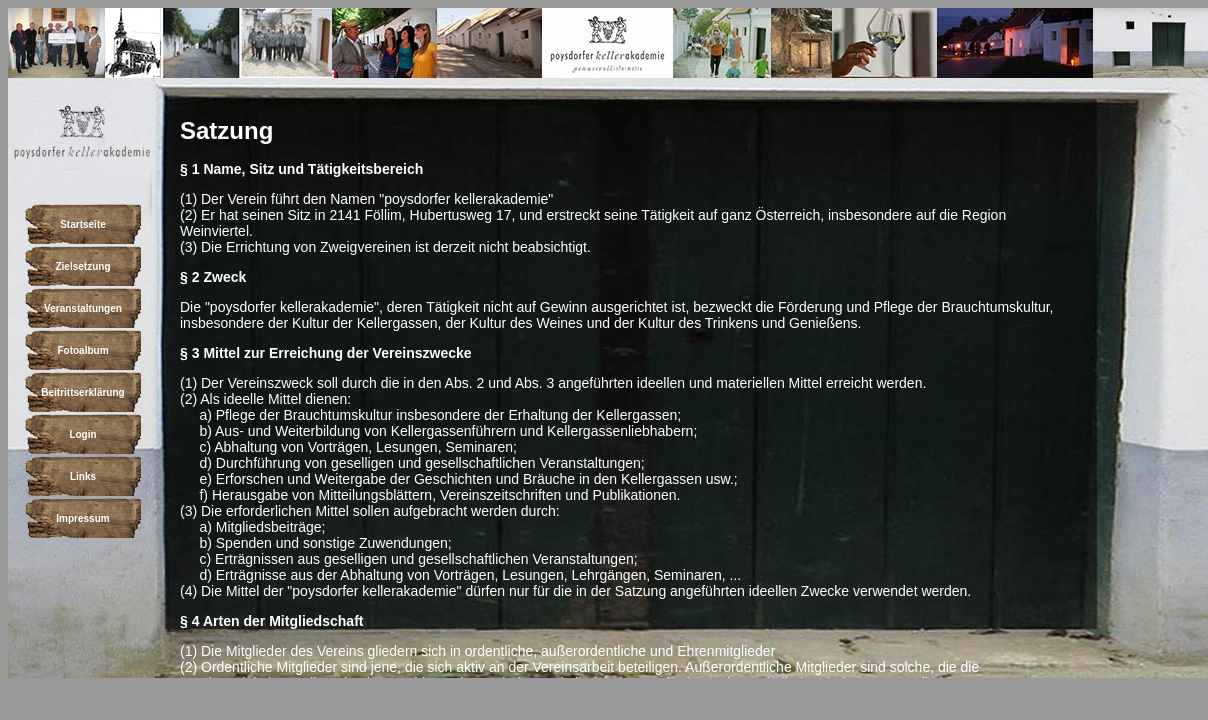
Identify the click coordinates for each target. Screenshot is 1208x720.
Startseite (83, 224)
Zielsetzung (82, 266)
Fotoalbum (82, 350)
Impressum (82, 518)
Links (83, 476)
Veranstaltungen (83, 308)
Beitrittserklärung (82, 392)
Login (82, 434)
